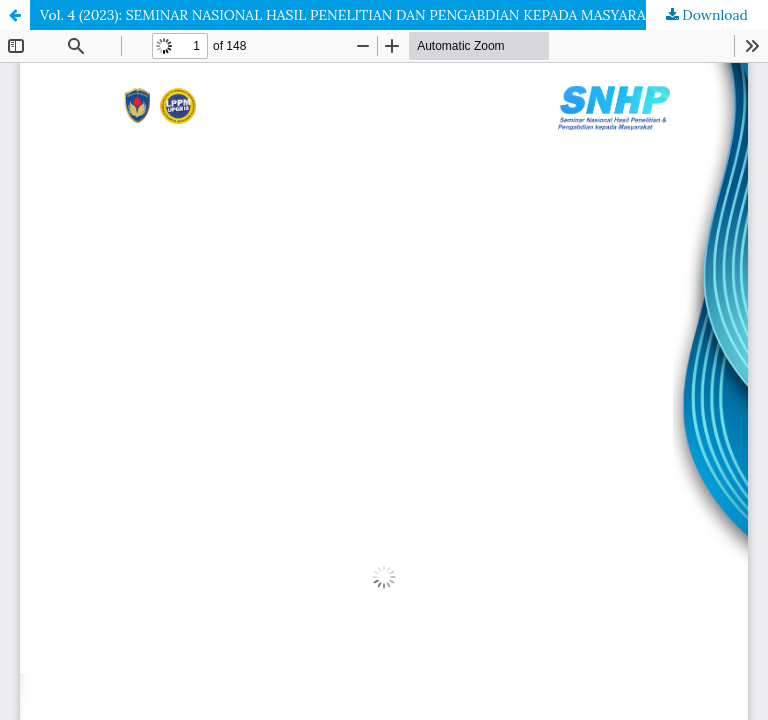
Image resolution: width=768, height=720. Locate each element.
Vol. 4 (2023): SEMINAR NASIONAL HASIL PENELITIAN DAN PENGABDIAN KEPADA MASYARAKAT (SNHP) (381, 15)
